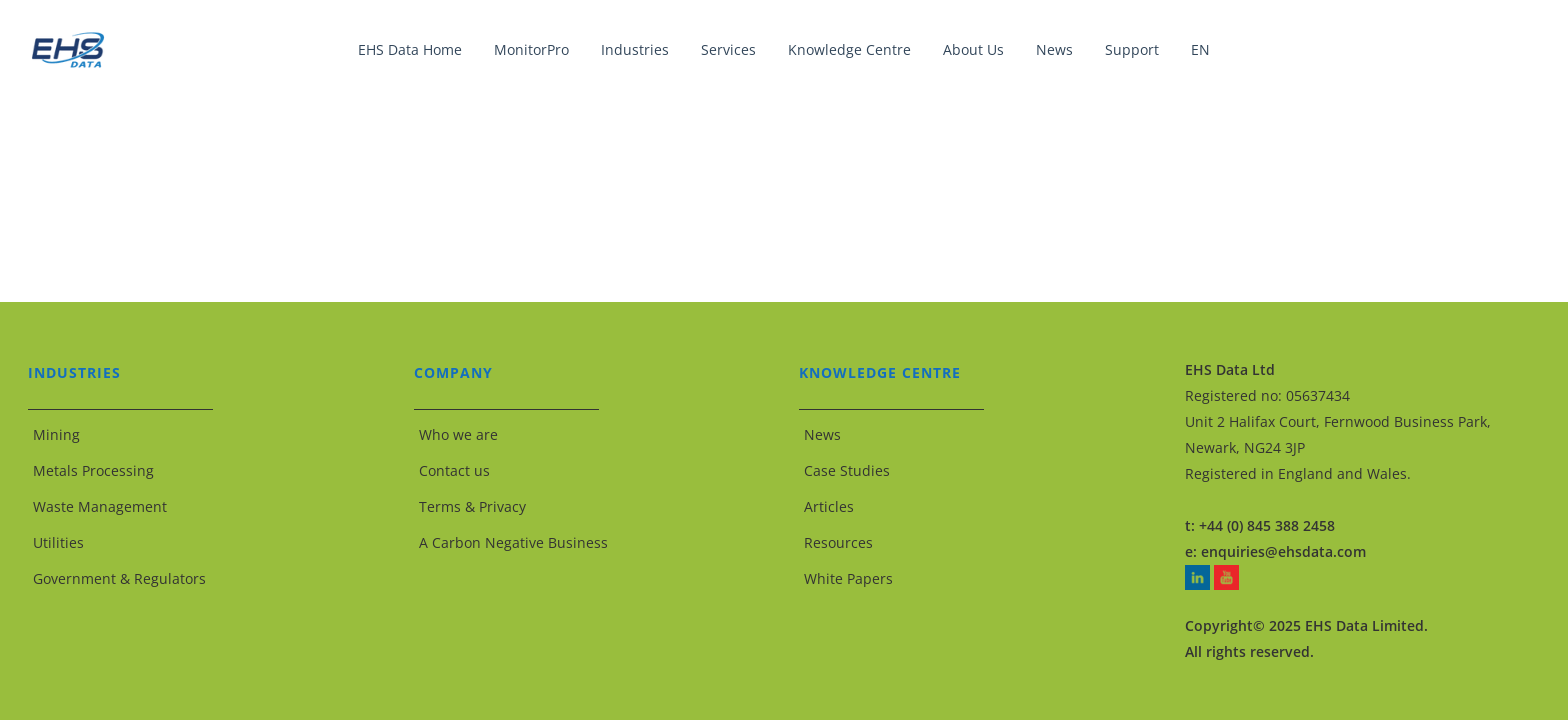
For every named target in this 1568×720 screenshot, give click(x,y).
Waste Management (100, 506)
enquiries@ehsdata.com (1283, 551)
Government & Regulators (119, 578)
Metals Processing (93, 470)
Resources (838, 542)
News (822, 434)
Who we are (458, 434)
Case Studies (847, 470)
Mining (56, 434)
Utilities (58, 542)
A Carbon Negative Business (513, 542)
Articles (829, 506)
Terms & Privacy (472, 506)
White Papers (848, 578)
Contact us (454, 470)
